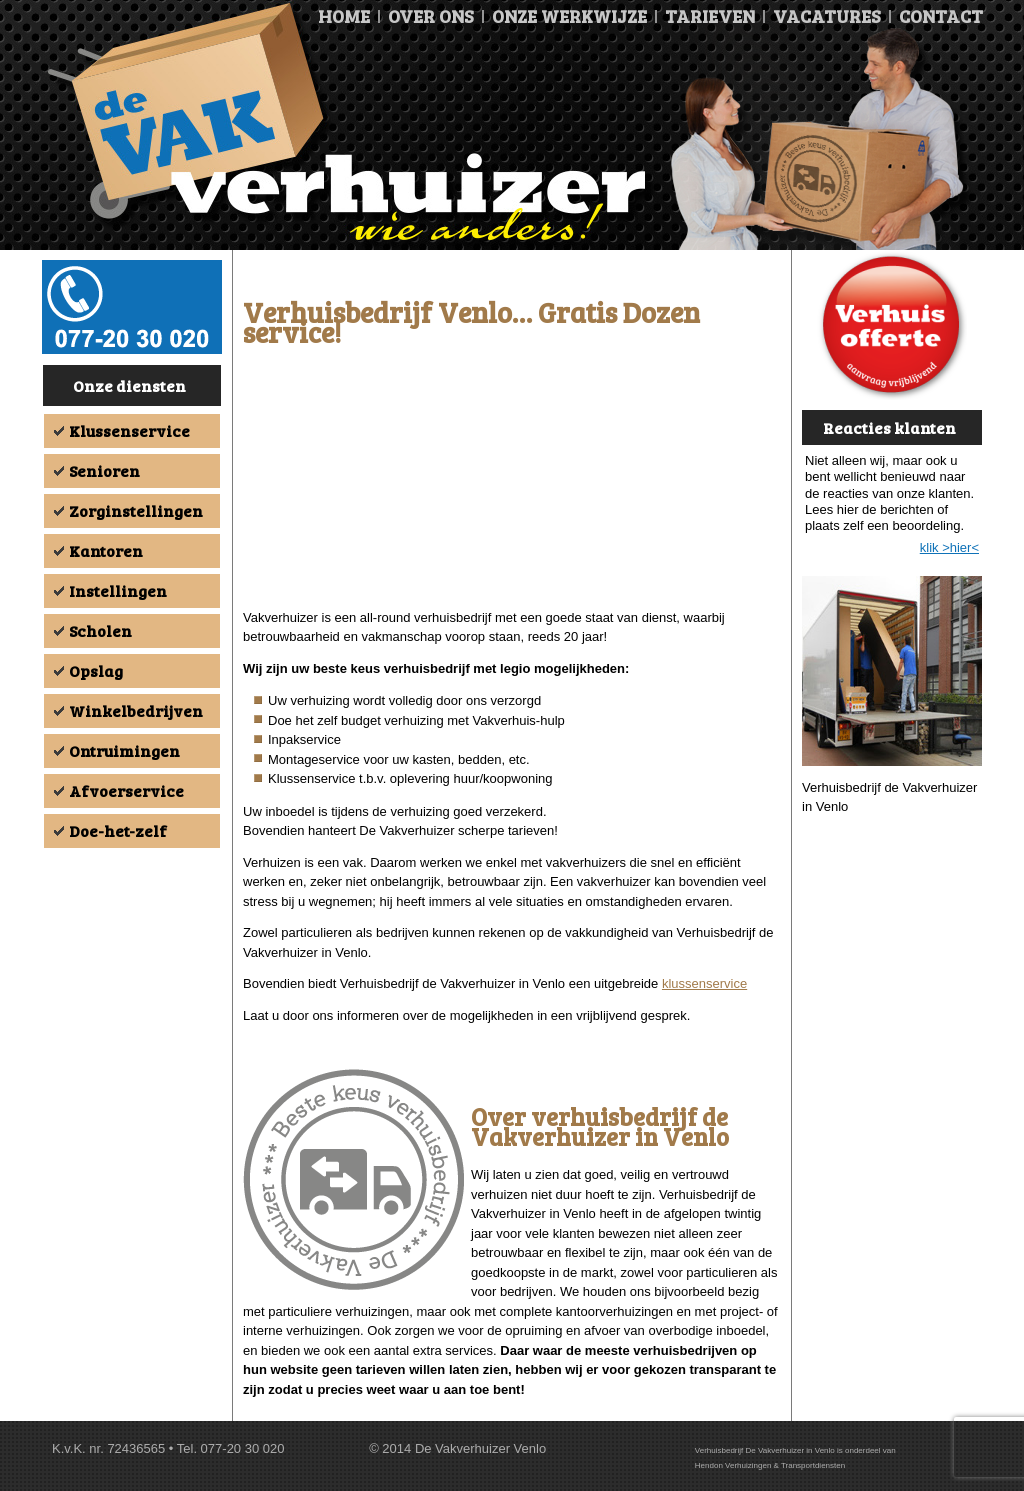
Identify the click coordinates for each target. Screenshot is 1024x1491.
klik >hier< (949, 547)
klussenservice (704, 983)
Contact (941, 16)
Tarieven (710, 16)
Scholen (100, 630)
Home (344, 16)
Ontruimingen (124, 750)
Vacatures (827, 16)
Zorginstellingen (136, 510)
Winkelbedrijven (136, 710)
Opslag (96, 670)
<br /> (512, 482)
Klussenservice (129, 430)
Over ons (431, 16)
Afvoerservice (126, 790)
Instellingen (118, 590)
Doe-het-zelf (118, 830)
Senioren (104, 470)
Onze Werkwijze (569, 16)
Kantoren (106, 550)
